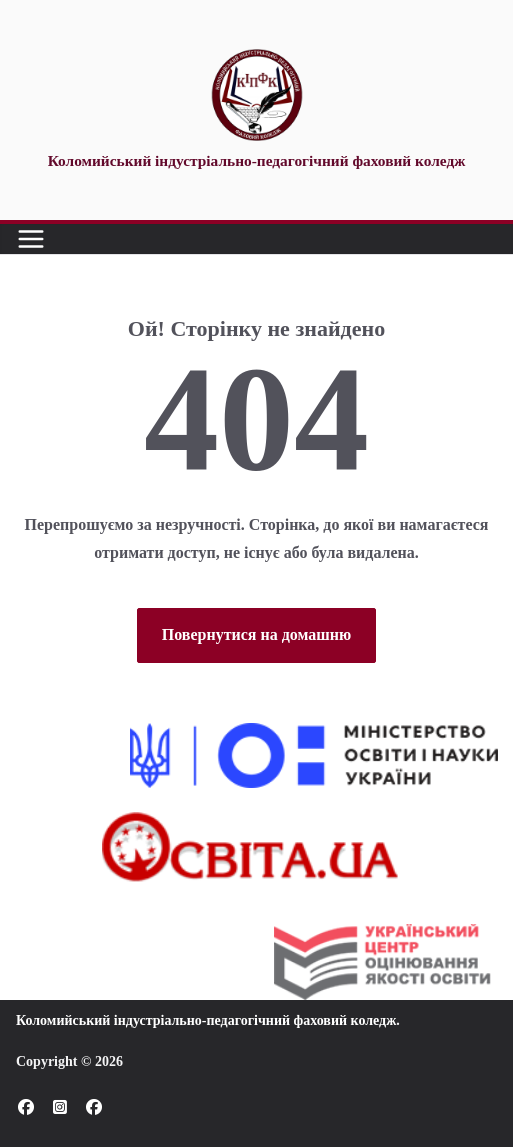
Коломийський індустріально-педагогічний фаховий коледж (206, 1020)
